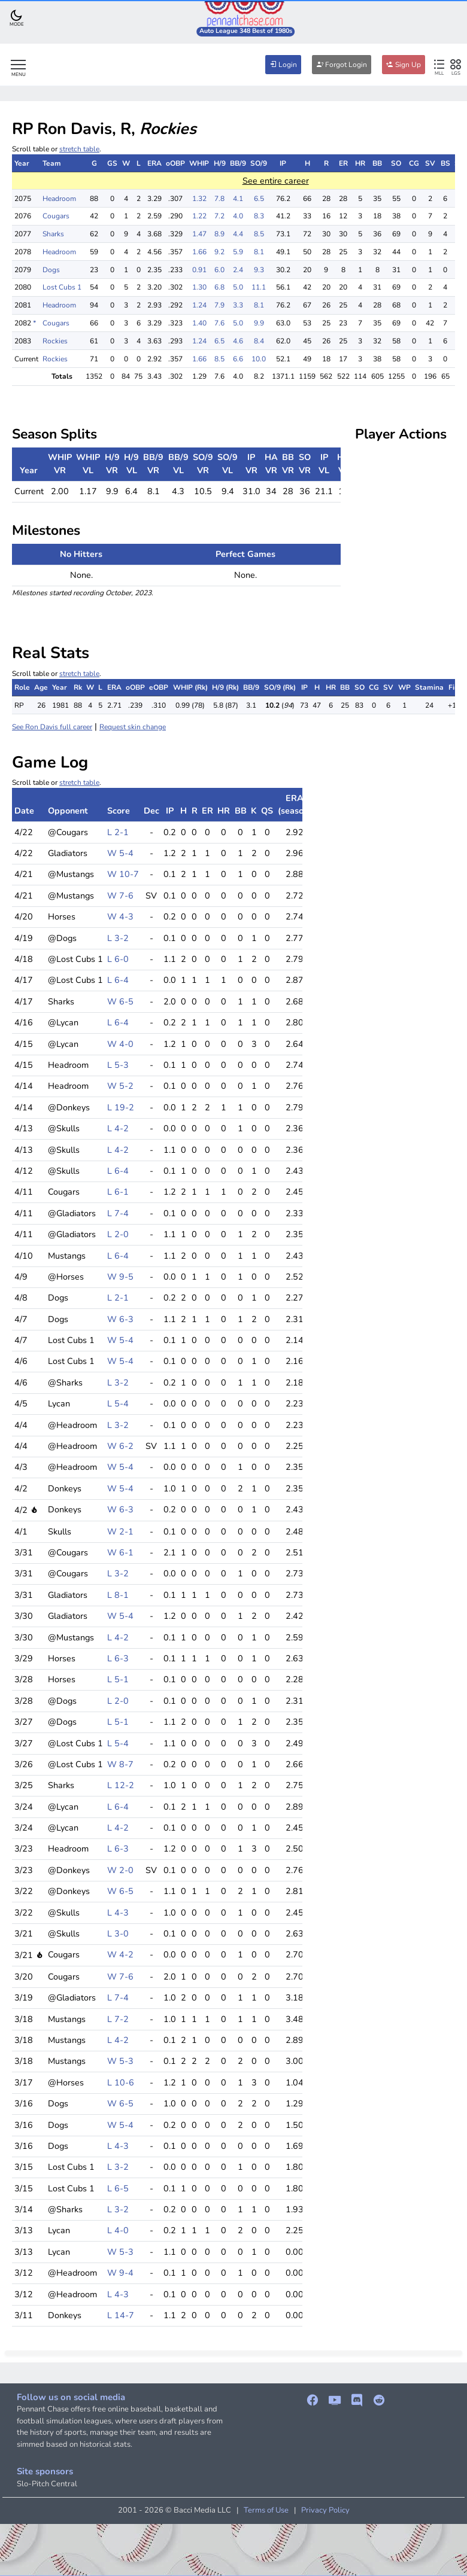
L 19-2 (120, 1107)
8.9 (219, 234)
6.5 (259, 198)
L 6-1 (118, 1192)
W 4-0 (120, 1044)
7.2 (219, 216)
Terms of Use (266, 2510)
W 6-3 (120, 1319)
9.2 (219, 252)
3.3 (238, 305)
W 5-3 (120, 2061)
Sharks (53, 234)
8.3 (259, 216)
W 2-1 (120, 1531)
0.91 (199, 270)
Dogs (51, 270)
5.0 (238, 287)
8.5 (259, 234)
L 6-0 (118, 959)
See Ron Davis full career (52, 727)
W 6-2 (120, 1446)
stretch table (79, 149)
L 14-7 (120, 2315)
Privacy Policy (325, 2510)
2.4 (238, 270)
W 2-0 (120, 1870)
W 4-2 (120, 1954)
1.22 (199, 216)
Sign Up (403, 64)
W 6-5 (120, 1001)
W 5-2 (120, 1086)
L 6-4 (118, 980)
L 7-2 (118, 2019)
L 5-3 (118, 1065)
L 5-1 (118, 1679)
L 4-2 (118, 1128)
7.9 (219, 305)
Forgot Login (341, 64)
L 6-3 (118, 1658)
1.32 (199, 198)
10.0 (258, 359)
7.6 (219, 323)
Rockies (55, 341)
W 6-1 (120, 1552)
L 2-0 (118, 1234)
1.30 (199, 287)
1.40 (199, 323)
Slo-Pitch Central (47, 2483)
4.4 (238, 234)
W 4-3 (120, 916)
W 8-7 (120, 1764)
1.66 (199, 252)
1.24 (199, 305)
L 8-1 (118, 1595)
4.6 (238, 341)
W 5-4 (120, 853)
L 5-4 (118, 1403)
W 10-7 (123, 874)
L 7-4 (118, 1213)
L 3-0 (118, 1933)
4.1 (238, 198)
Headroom (59, 198)
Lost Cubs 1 (62, 287)
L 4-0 (118, 2230)
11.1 (258, 287)
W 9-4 (120, 2273)
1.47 (199, 234)
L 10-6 (120, 2082)
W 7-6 (120, 896)
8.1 (259, 252)
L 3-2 (118, 938)
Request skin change (132, 727)
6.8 (219, 287)
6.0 (219, 270)
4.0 (238, 216)
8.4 (259, 341)
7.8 (219, 198)
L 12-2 (120, 1785)
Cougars (56, 216)
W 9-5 (120, 1277)
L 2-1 (118, 832)
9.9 (259, 323)
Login (283, 64)
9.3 (259, 270)
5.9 (238, 252)
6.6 (238, 359)
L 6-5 (118, 2188)
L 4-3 (118, 1913)
